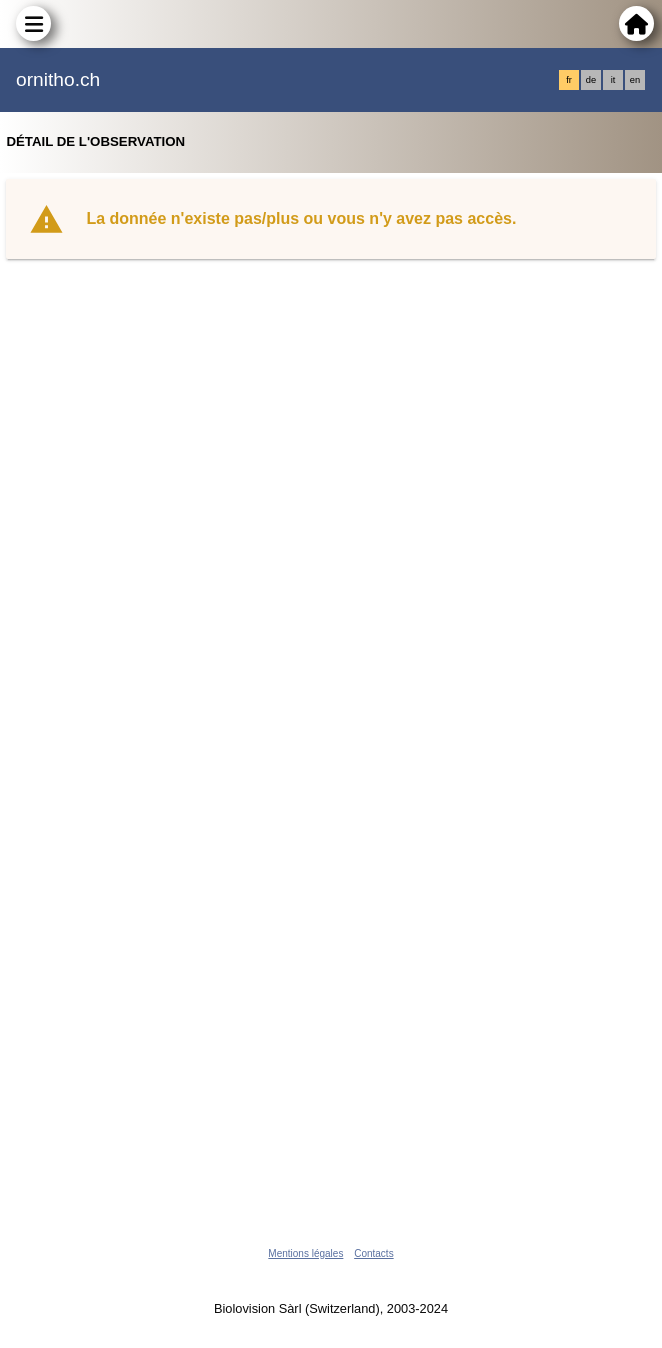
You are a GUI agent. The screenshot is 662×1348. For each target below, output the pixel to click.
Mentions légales (305, 1253)
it (613, 80)
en (635, 80)
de (591, 80)
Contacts (373, 1253)
